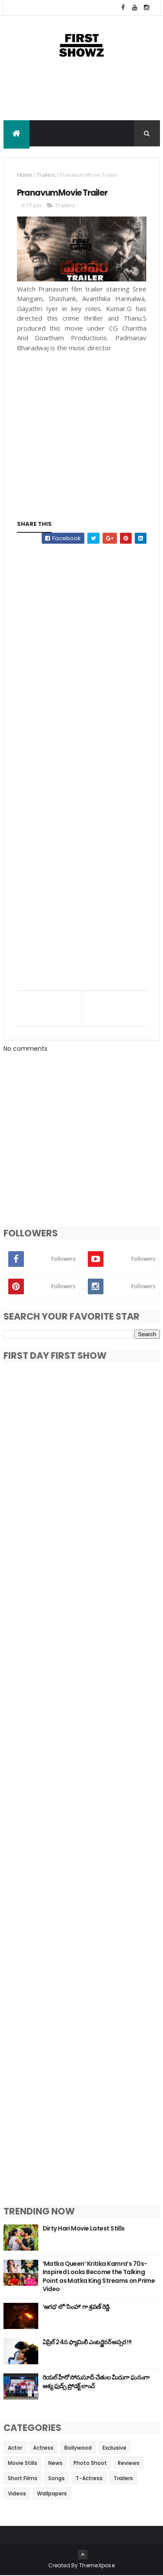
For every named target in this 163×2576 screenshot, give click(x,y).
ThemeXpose (97, 2565)
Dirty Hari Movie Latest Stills (84, 2228)
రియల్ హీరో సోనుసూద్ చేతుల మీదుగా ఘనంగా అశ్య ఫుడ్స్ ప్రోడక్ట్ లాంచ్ (96, 2382)
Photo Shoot (90, 2463)
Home (24, 175)
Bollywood (78, 2448)
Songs (56, 2478)
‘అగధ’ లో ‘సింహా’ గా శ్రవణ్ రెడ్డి (76, 2307)
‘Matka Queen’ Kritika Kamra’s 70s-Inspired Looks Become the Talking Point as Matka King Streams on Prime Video (99, 2276)
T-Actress (89, 2478)
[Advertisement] (81, 98)
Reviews (129, 2463)
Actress (43, 2448)
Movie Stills (22, 2463)
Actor (15, 2448)
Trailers (46, 175)
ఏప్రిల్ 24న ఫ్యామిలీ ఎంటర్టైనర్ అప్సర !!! (87, 2342)
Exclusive (114, 2448)
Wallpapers (52, 2494)
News (55, 2463)
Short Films (22, 2478)
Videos (17, 2494)
